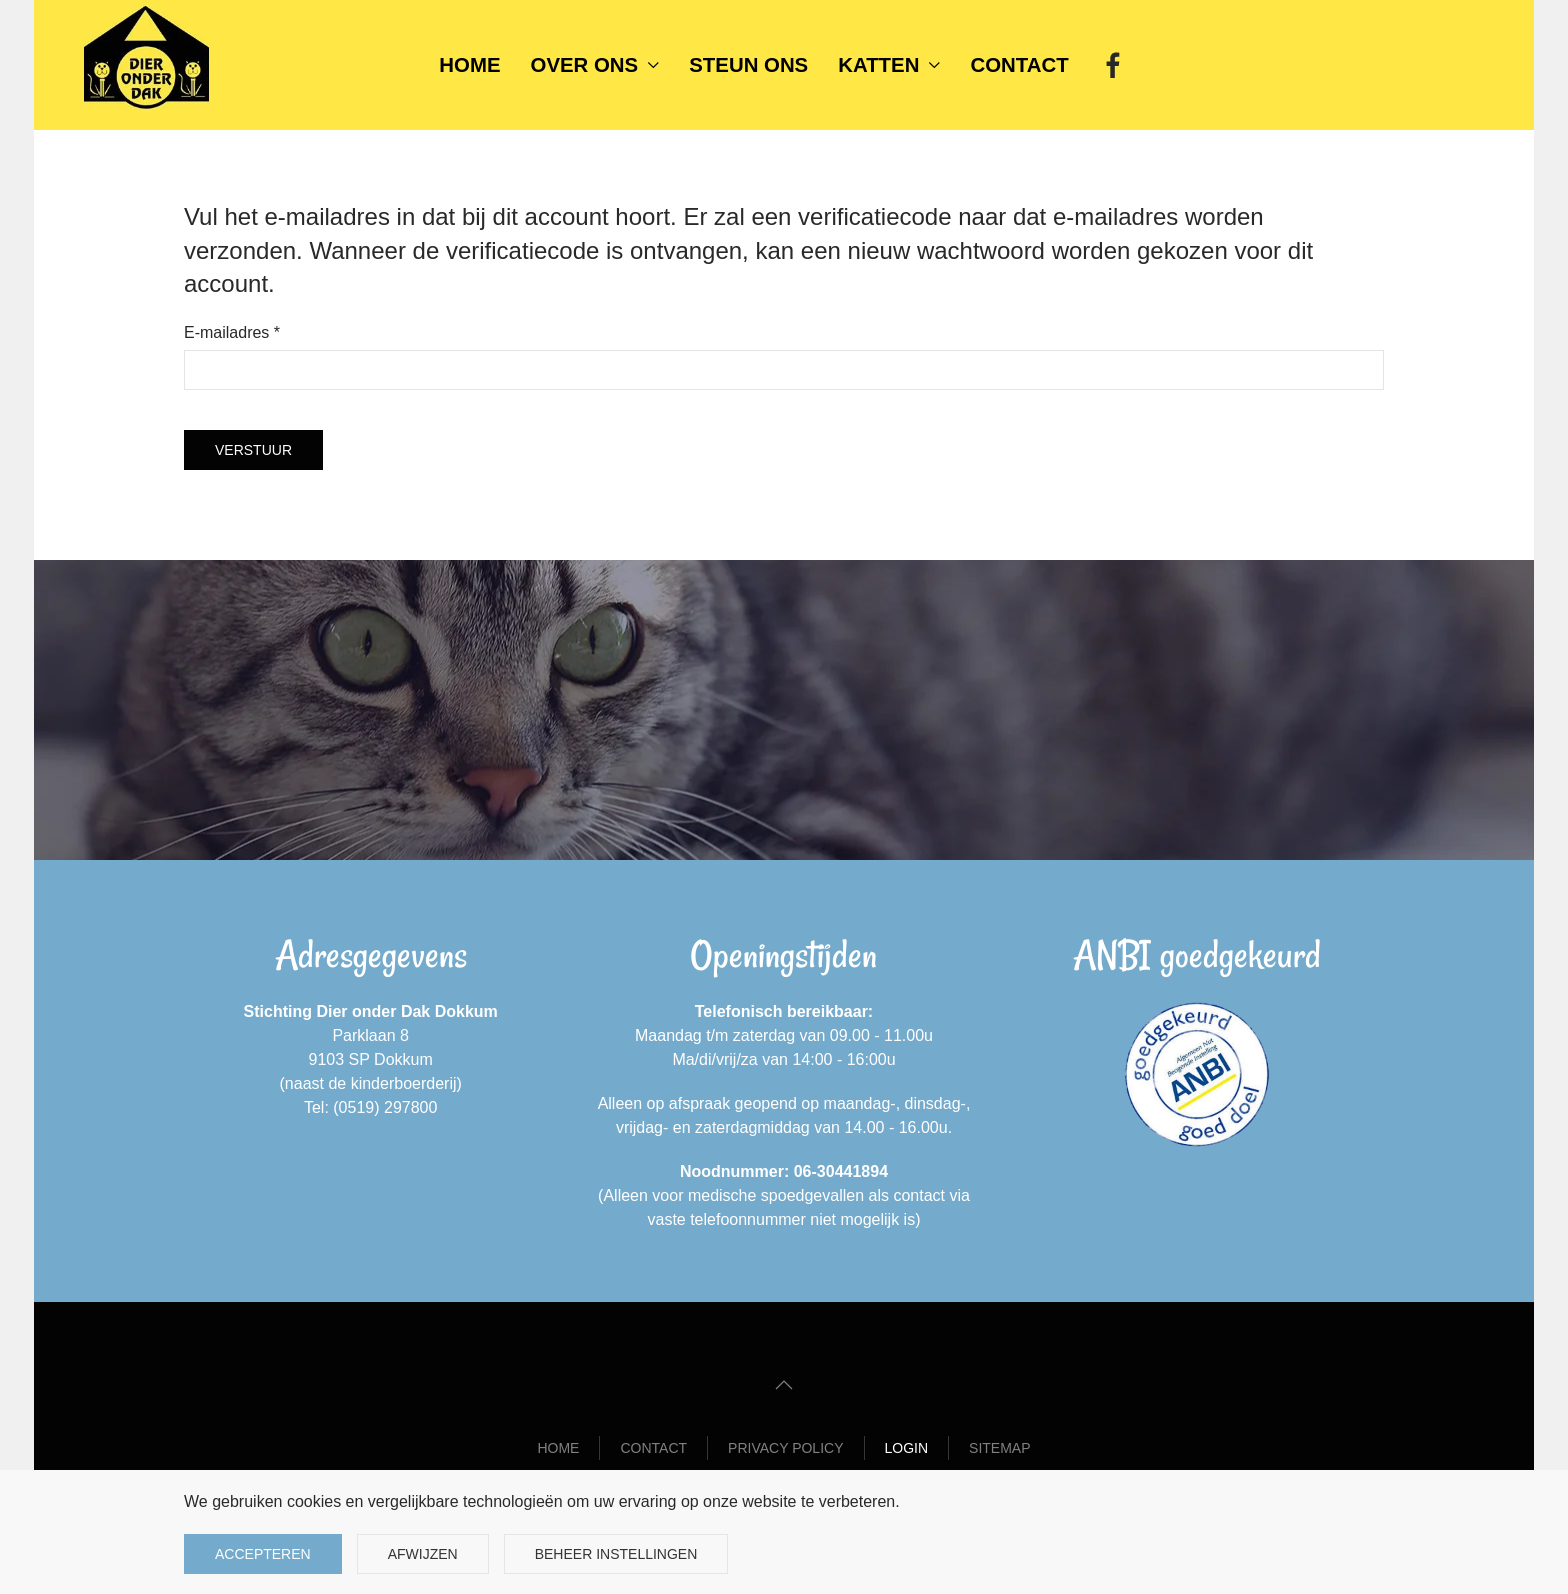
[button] (784, 1385)
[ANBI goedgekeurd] (1197, 1074)
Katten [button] (889, 65)
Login (907, 1448)
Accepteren (263, 1554)
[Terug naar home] (146, 65)
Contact (1020, 65)
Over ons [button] (595, 65)
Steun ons (748, 65)
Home (469, 65)
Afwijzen (423, 1554)
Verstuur (253, 450)
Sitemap (999, 1448)
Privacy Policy (785, 1448)
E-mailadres (232, 332)
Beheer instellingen (616, 1554)
